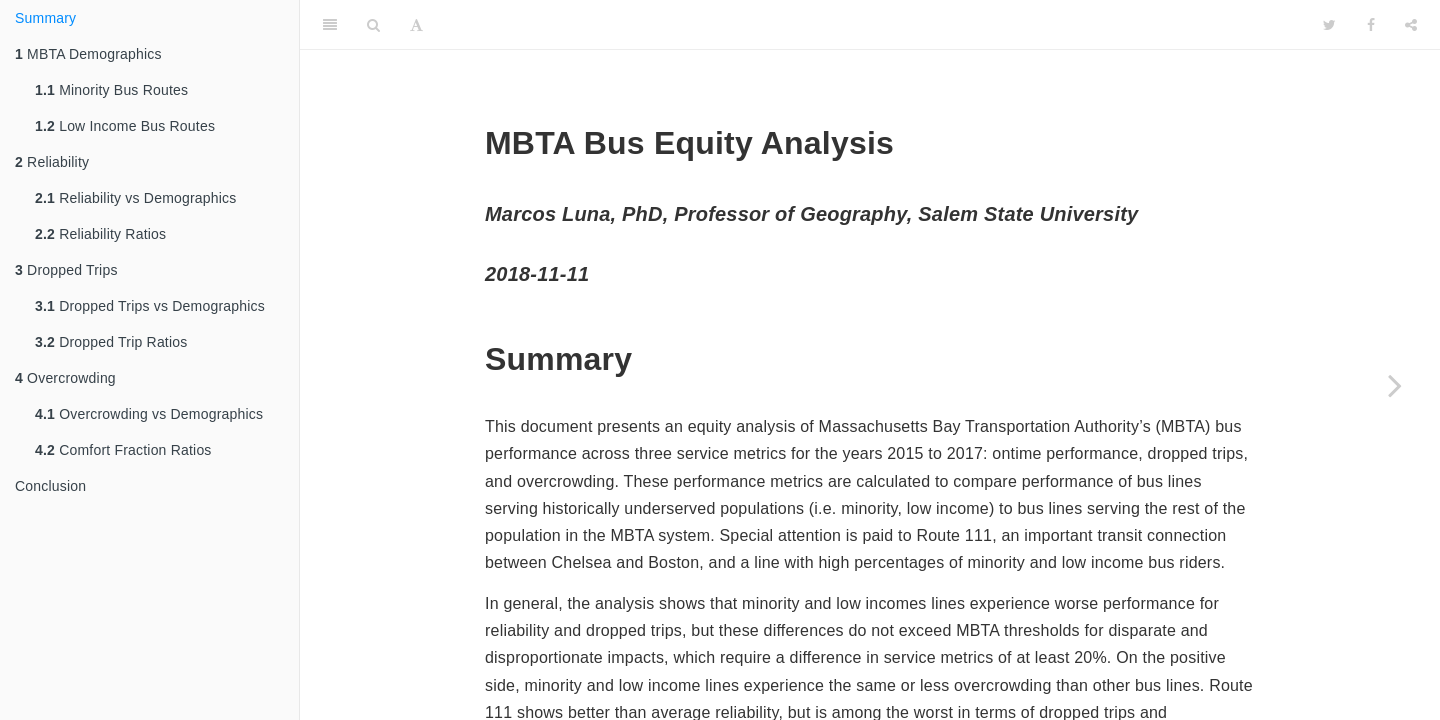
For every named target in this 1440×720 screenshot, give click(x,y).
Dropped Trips (66, 270)
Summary (45, 18)
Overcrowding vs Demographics (149, 414)
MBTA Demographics (88, 54)
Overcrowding (65, 378)
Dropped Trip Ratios (111, 342)
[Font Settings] (416, 25)
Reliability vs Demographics (136, 198)
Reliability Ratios (100, 234)
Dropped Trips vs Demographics (150, 306)
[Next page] (1395, 385)
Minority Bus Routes (111, 90)
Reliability (52, 162)
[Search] (373, 25)
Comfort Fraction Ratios (123, 450)
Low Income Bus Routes (125, 126)
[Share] (1411, 25)
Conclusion (50, 486)
